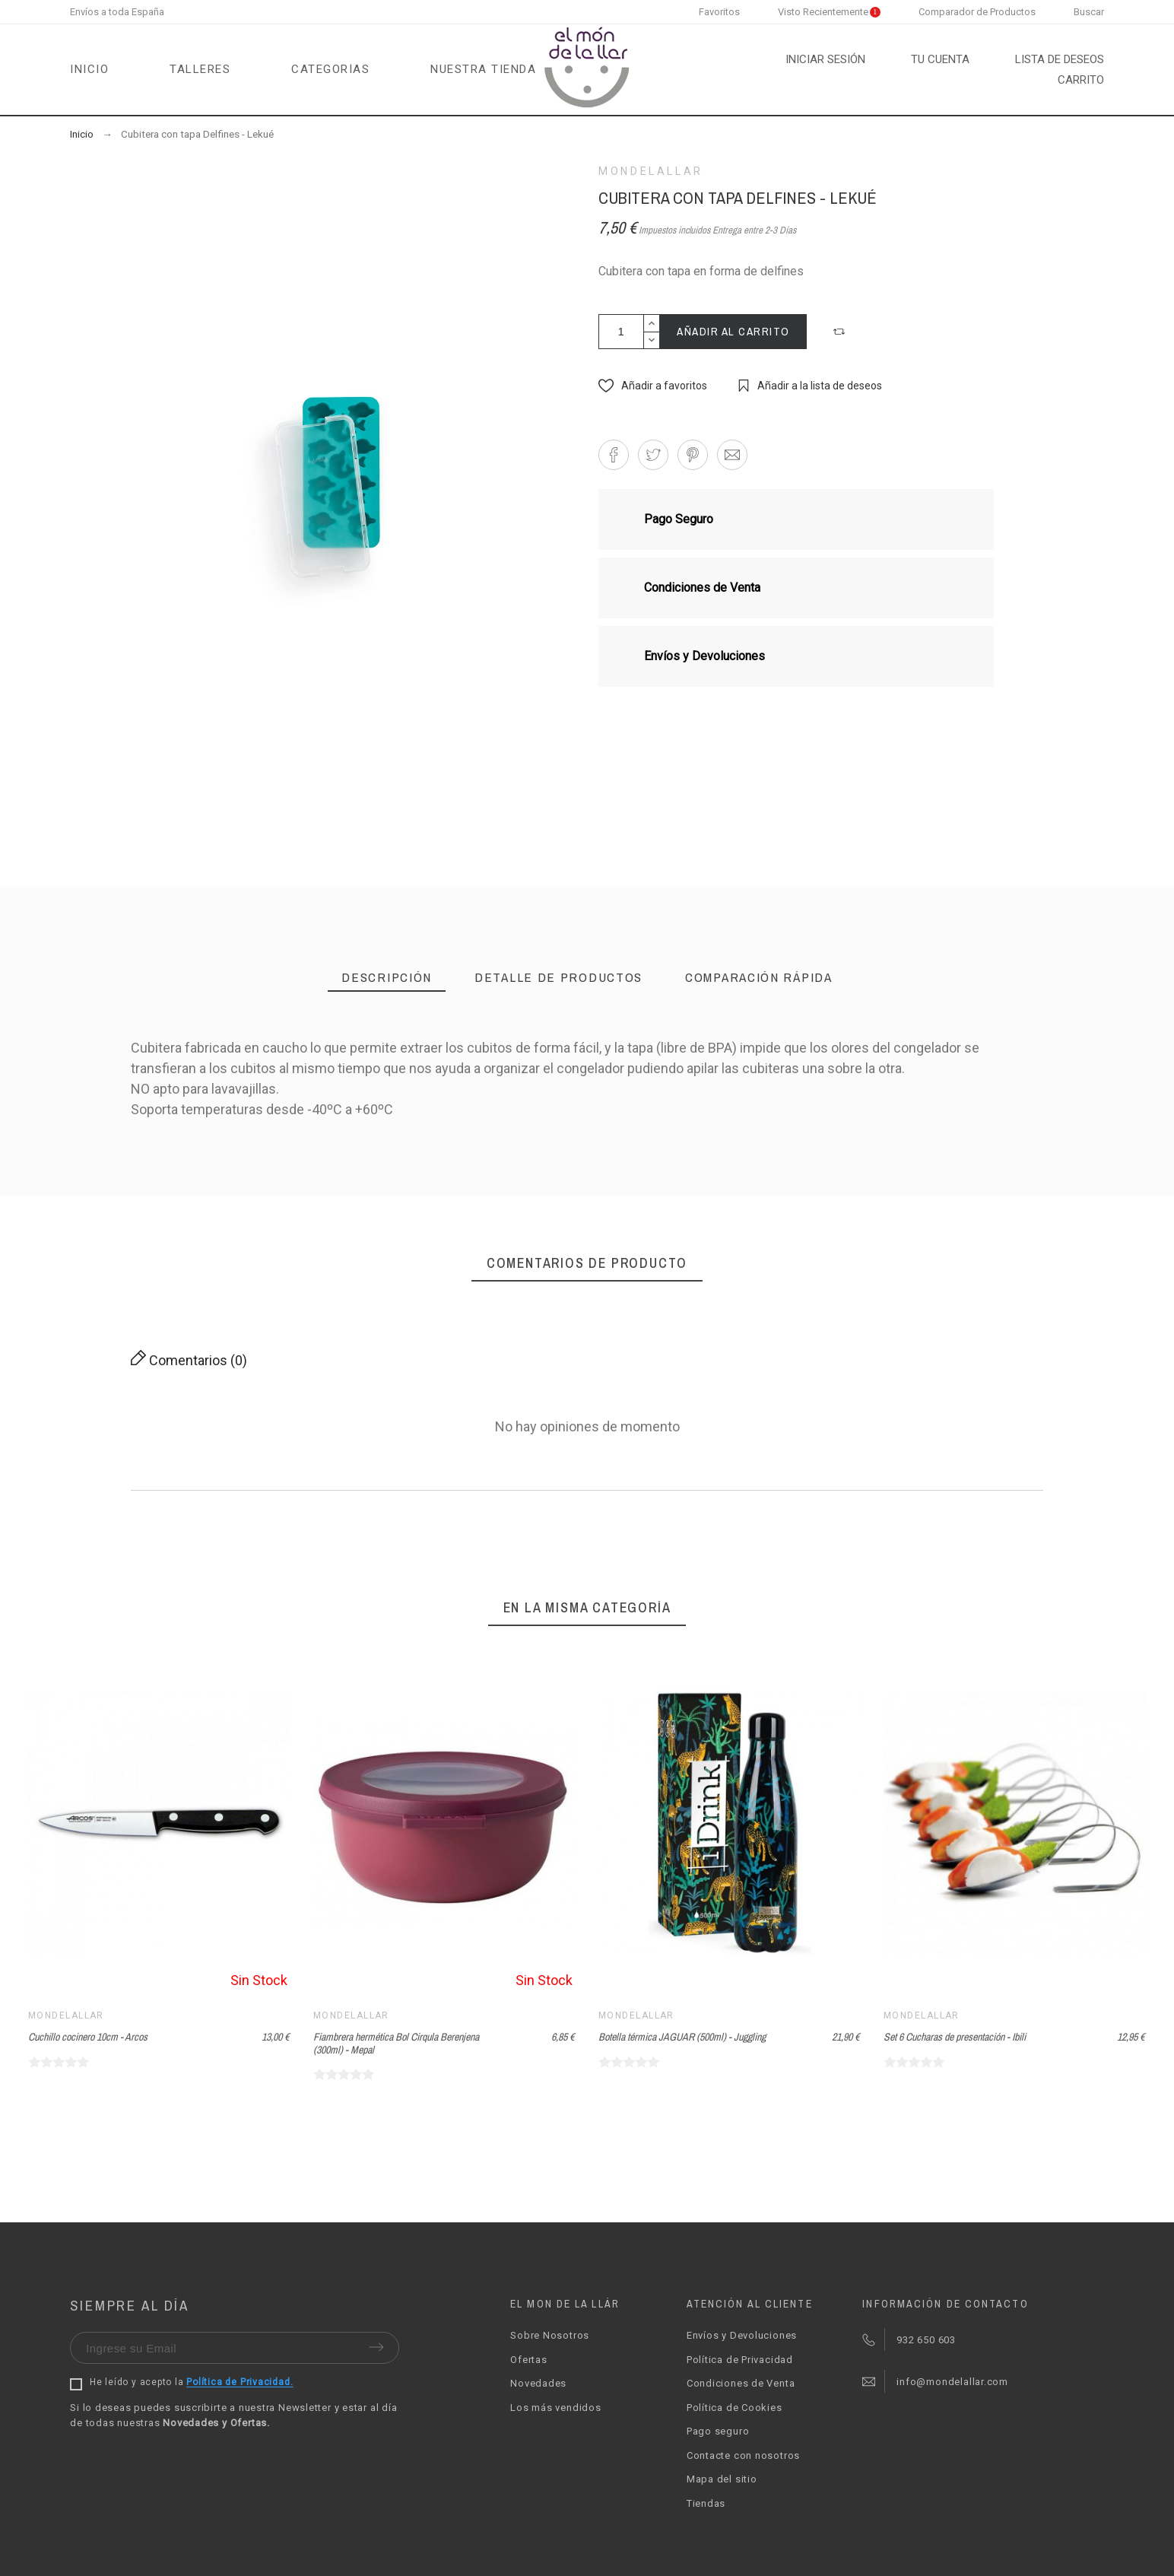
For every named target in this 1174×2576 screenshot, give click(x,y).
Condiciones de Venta (741, 2383)
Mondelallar (650, 171)
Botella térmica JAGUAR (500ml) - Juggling (682, 2037)
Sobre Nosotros (549, 2335)
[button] (841, 331)
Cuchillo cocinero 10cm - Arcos (88, 2037)
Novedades (538, 2383)
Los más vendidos (555, 2407)
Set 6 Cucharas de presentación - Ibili (955, 2037)
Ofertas (528, 2359)
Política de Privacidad (740, 2359)
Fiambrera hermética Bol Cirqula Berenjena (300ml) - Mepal (396, 2043)
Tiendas (706, 2503)
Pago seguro (718, 2431)
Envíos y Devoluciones (742, 2335)
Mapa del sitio (722, 2479)
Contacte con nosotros (743, 2455)
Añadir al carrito (733, 331)
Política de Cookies (734, 2407)
